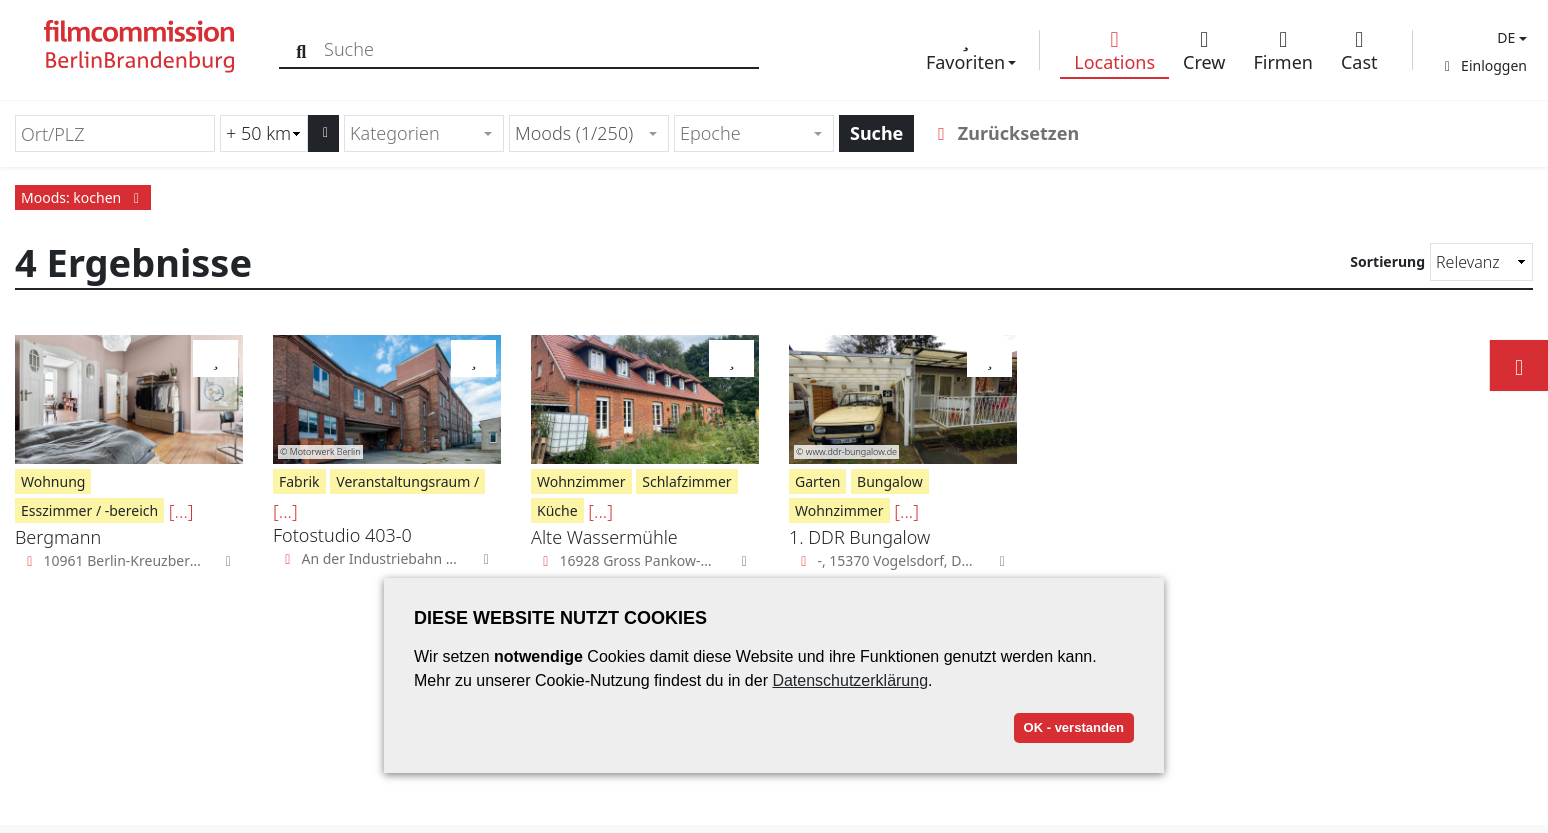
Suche (876, 133)
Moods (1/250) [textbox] (574, 133)
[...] (181, 511)
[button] (1509, 37)
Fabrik (299, 481)
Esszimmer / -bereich (89, 510)
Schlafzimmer (686, 481)
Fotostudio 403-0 (342, 535)
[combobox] (424, 133)
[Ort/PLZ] (115, 133)
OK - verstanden (1074, 727)
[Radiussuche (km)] (264, 133)
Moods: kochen (83, 197)
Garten (817, 481)
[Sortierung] (1481, 262)
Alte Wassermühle (604, 537)
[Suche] (302, 49)
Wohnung (53, 481)
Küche (557, 510)
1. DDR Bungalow (859, 537)
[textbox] (415, 133)
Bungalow (890, 481)
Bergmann (58, 537)
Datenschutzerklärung (850, 680)
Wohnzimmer (581, 481)
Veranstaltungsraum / (407, 481)
